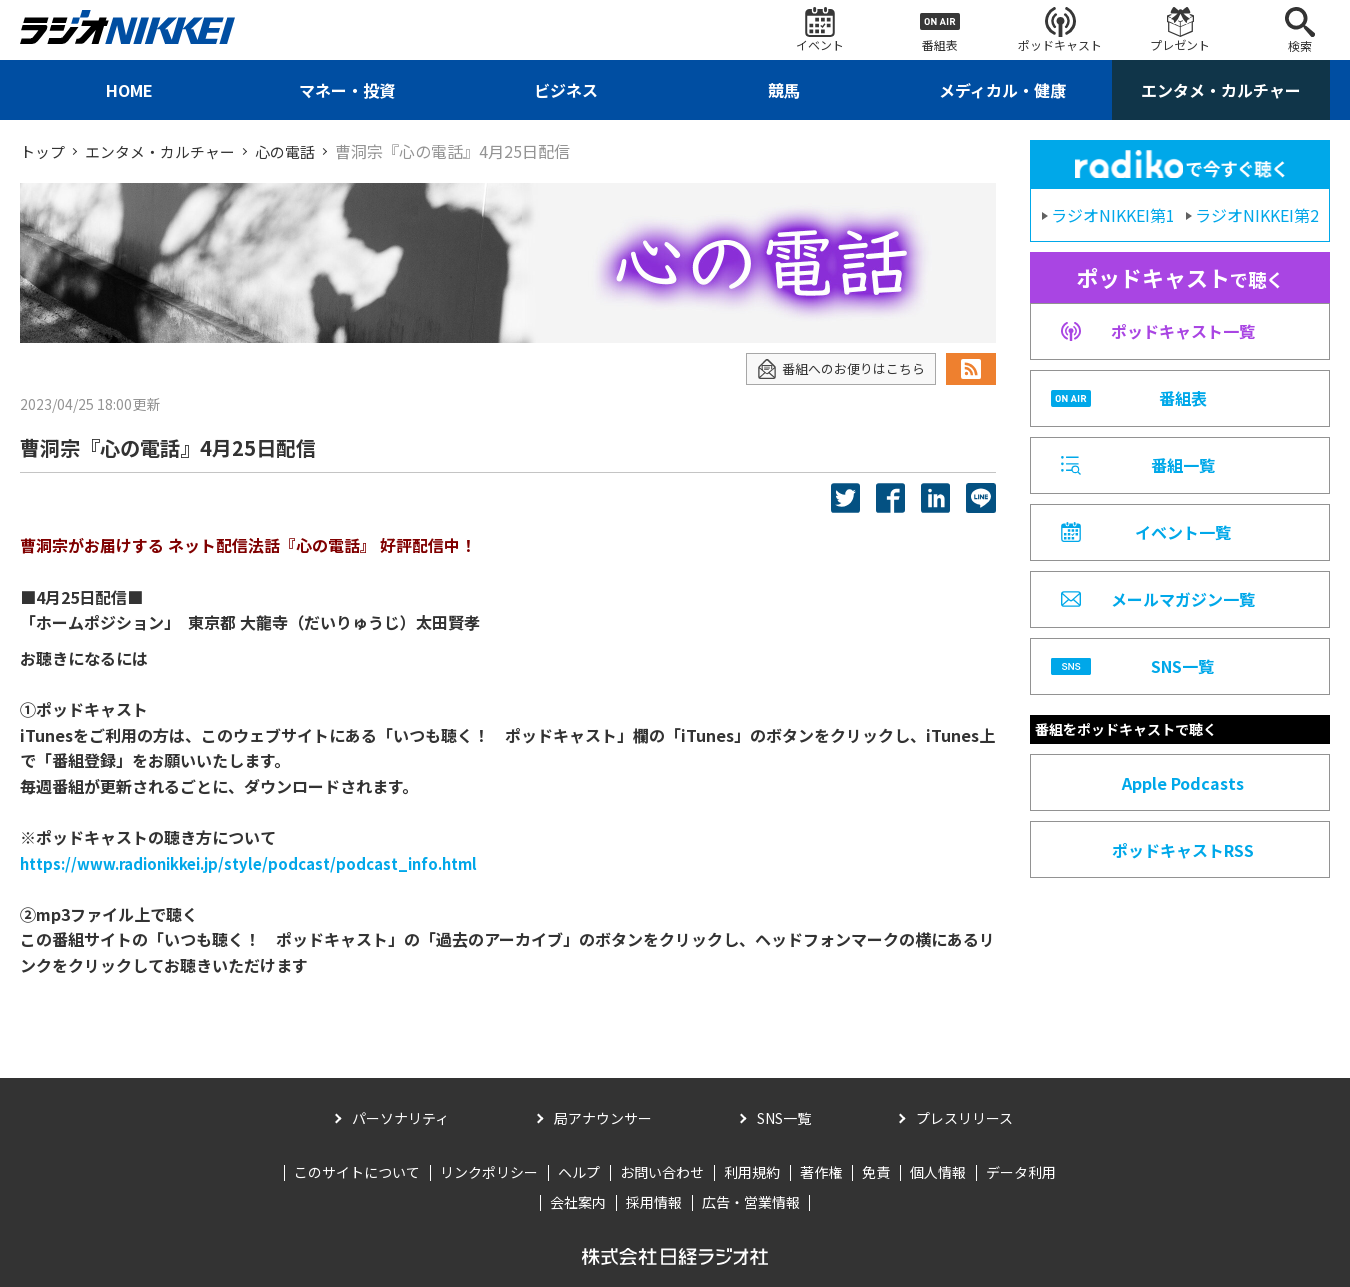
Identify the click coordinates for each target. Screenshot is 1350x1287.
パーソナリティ (400, 1117)
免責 (876, 1172)
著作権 (821, 1172)
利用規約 (752, 1172)
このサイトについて (357, 1172)
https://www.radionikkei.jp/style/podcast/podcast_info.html (267, 862)
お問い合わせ (662, 1172)
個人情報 (938, 1172)
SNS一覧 (784, 1117)
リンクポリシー (489, 1172)
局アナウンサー (603, 1117)
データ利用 (1021, 1172)
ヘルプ (579, 1172)
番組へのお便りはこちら (835, 368)
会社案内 (578, 1202)
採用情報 (654, 1202)
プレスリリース (964, 1117)
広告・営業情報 (751, 1202)
